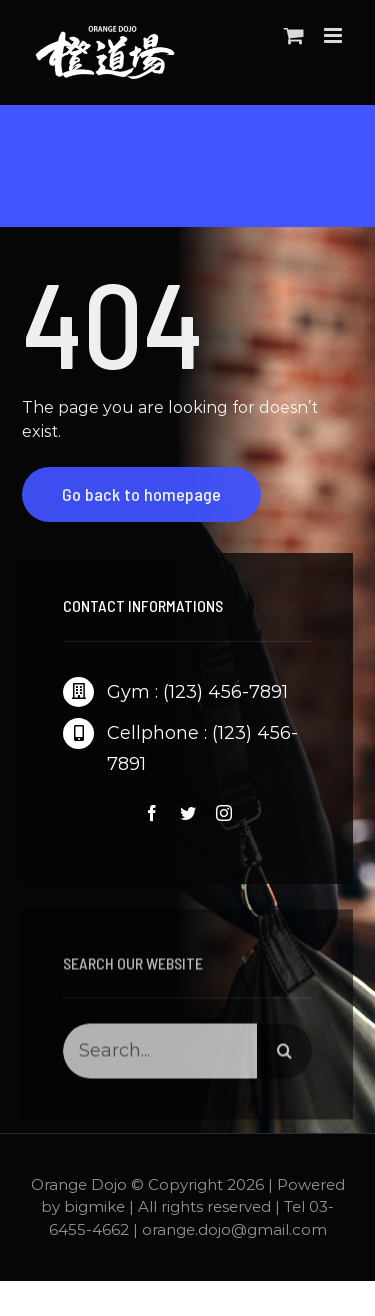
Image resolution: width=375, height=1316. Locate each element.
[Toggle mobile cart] (294, 35)
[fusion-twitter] (188, 813)
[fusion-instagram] (224, 813)
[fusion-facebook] (152, 813)
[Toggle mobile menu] (334, 35)
